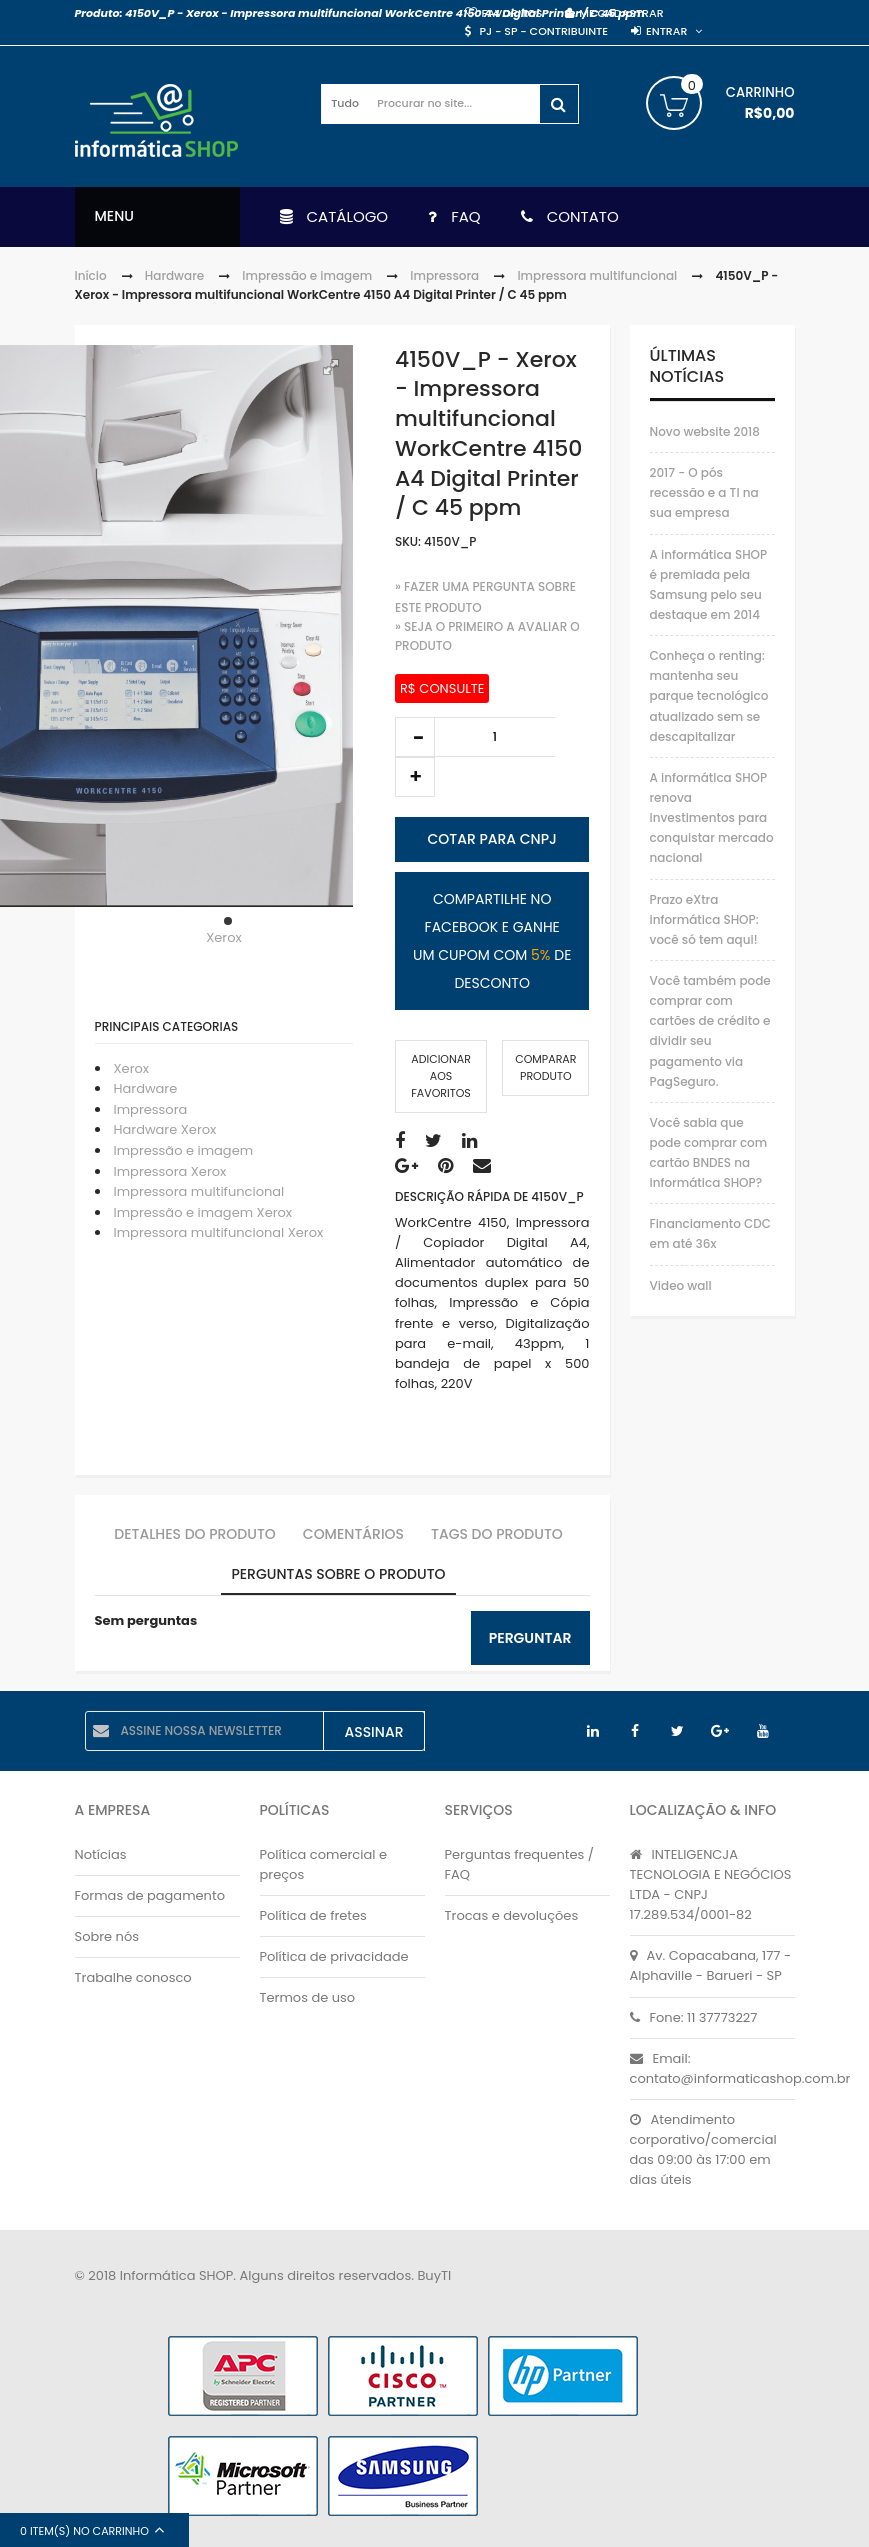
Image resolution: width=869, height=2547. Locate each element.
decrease (415, 737)
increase (415, 777)
